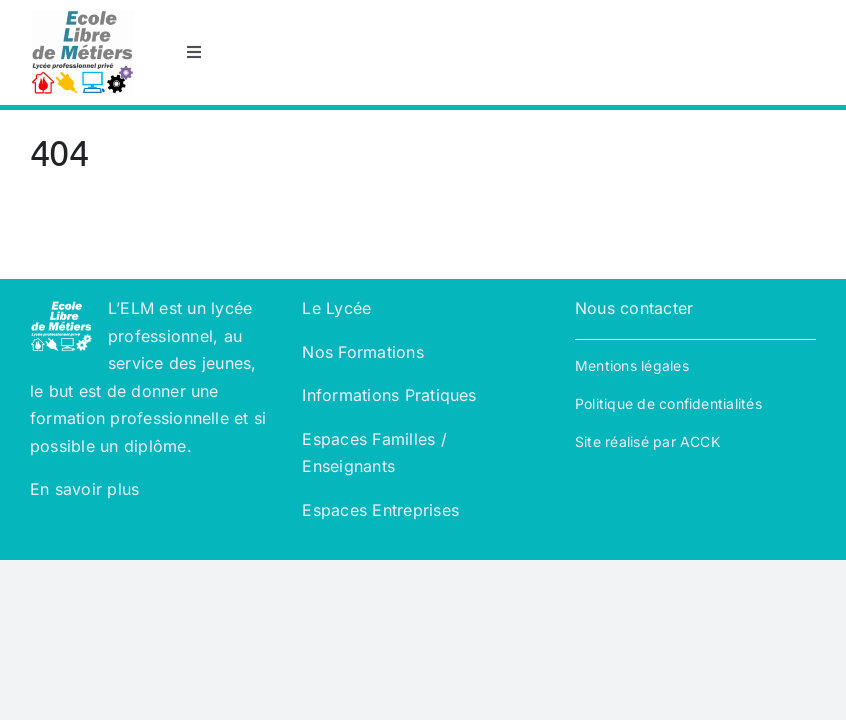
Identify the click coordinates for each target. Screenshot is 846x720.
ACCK (700, 441)
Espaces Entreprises (380, 510)
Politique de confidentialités (668, 403)
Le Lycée (336, 308)
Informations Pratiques (389, 395)
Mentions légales (632, 365)
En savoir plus (87, 489)
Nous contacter (634, 308)
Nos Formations (362, 352)
